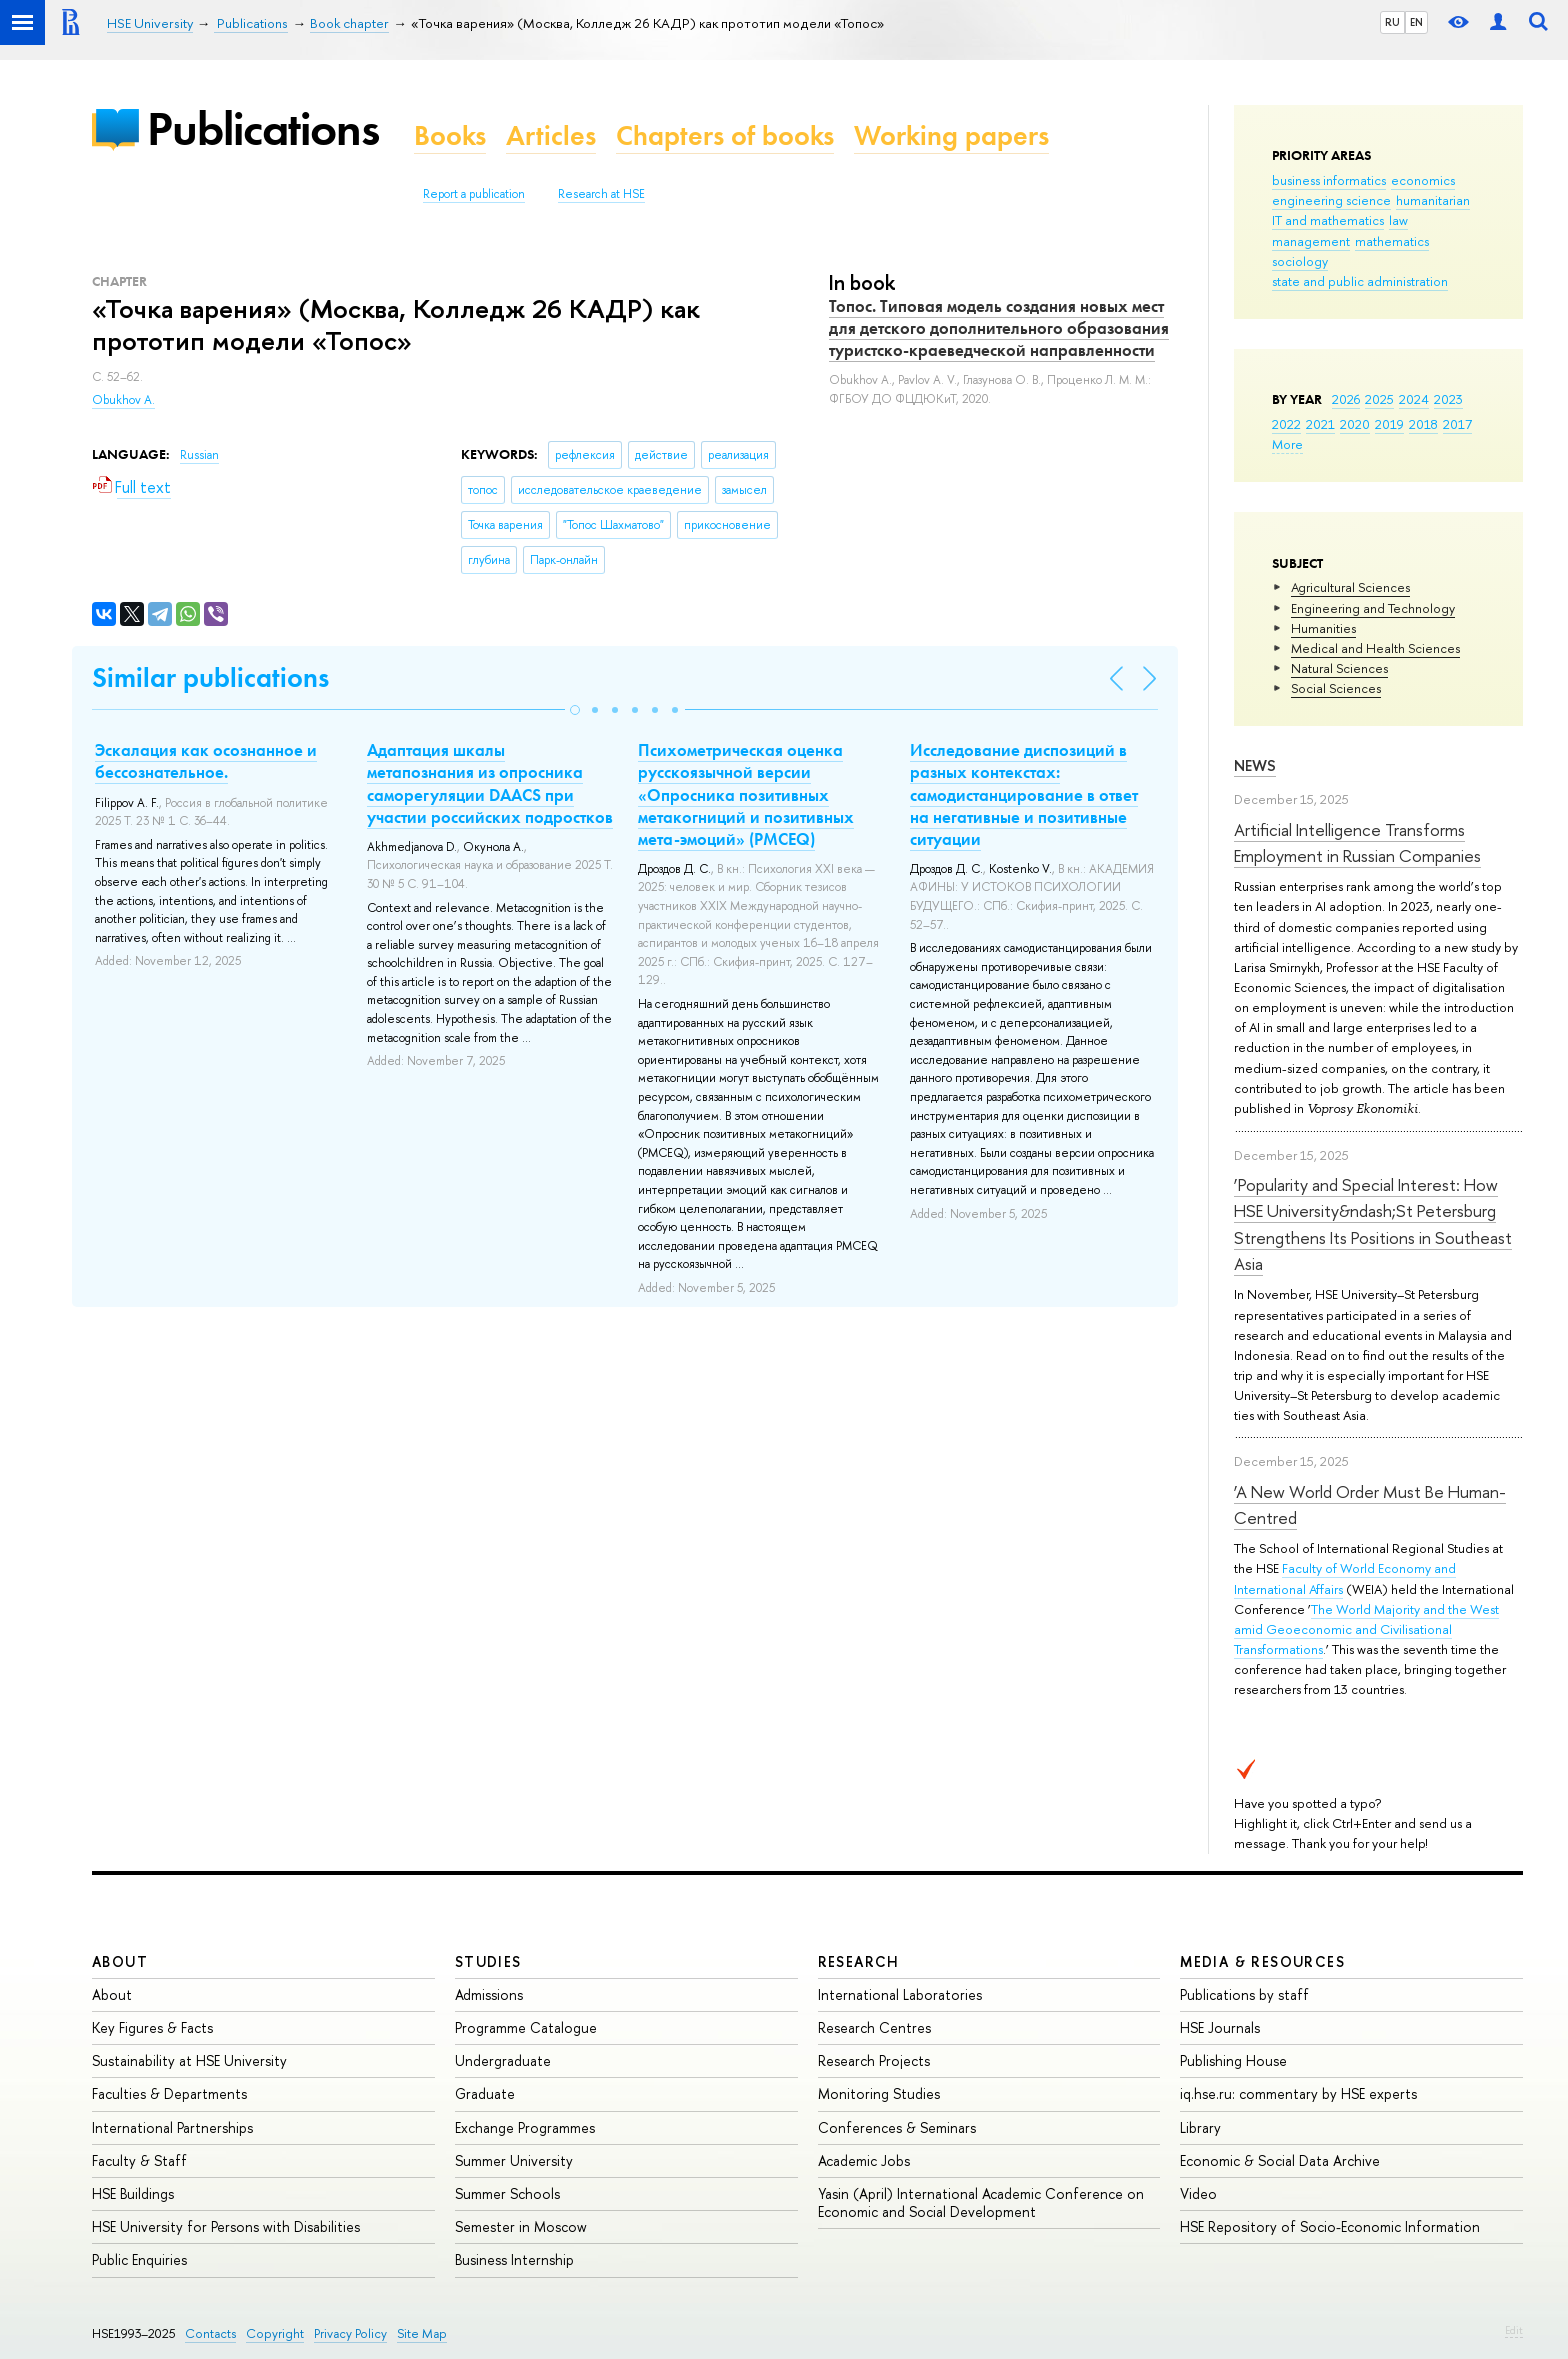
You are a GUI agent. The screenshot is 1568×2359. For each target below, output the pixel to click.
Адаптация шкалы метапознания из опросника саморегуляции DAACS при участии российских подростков (490, 783)
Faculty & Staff (139, 2160)
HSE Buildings (133, 2193)
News (1255, 765)
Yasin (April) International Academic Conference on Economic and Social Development (981, 2202)
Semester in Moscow (521, 2226)
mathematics (1392, 241)
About (120, 1961)
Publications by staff (1244, 1994)
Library (1200, 2127)
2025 (1379, 399)
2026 (1346, 399)
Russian (199, 455)
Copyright (275, 2333)
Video (1198, 2193)
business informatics (1329, 180)
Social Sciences (1336, 688)
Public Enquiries (139, 2259)
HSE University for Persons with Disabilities (226, 2226)
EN (1416, 22)
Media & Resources (1262, 1961)
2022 (1286, 424)
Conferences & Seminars (897, 2127)
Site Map (422, 2333)
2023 (1448, 399)
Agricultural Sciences (1350, 587)
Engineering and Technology (1373, 608)
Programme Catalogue (526, 2027)
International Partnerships (172, 2127)
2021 (1320, 424)
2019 (1389, 424)
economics (1423, 180)
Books (450, 135)
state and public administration (1360, 281)
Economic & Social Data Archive (1280, 2160)
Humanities (1323, 628)
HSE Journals (1220, 2027)
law (1398, 220)
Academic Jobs (864, 2160)
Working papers (951, 135)
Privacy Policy (350, 2333)
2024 (1414, 399)
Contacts (210, 2333)
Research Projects (874, 2060)
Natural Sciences (1339, 668)
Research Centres (874, 2027)
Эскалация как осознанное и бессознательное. (206, 761)
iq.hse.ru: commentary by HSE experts (1298, 2093)
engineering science (1331, 200)
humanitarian (1433, 200)
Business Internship (514, 2259)
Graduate (485, 2093)
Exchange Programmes (525, 2127)
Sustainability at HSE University (189, 2060)
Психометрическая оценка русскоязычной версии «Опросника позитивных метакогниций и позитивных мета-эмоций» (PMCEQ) (746, 794)
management (1311, 241)
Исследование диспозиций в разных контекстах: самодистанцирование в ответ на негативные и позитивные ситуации (1024, 794)
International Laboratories (900, 1994)
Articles (551, 135)
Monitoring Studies (879, 2093)
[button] (575, 710)
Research (859, 1961)
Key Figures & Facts (152, 2027)
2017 (1457, 424)
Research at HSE (601, 194)
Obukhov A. (123, 400)
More (1287, 444)
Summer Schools (507, 2193)
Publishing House (1233, 2060)
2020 (1355, 424)
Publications (263, 128)
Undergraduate (503, 2060)
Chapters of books (725, 135)
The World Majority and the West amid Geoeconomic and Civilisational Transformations (1366, 1629)
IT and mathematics (1328, 220)
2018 (1423, 424)
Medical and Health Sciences (1375, 648)
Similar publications (210, 677)
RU (1392, 22)
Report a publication (474, 194)
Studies (488, 1961)
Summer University (514, 2160)
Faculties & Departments (169, 2093)
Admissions (489, 1994)
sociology (1300, 261)
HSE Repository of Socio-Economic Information (1330, 2226)
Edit (1514, 2330)
